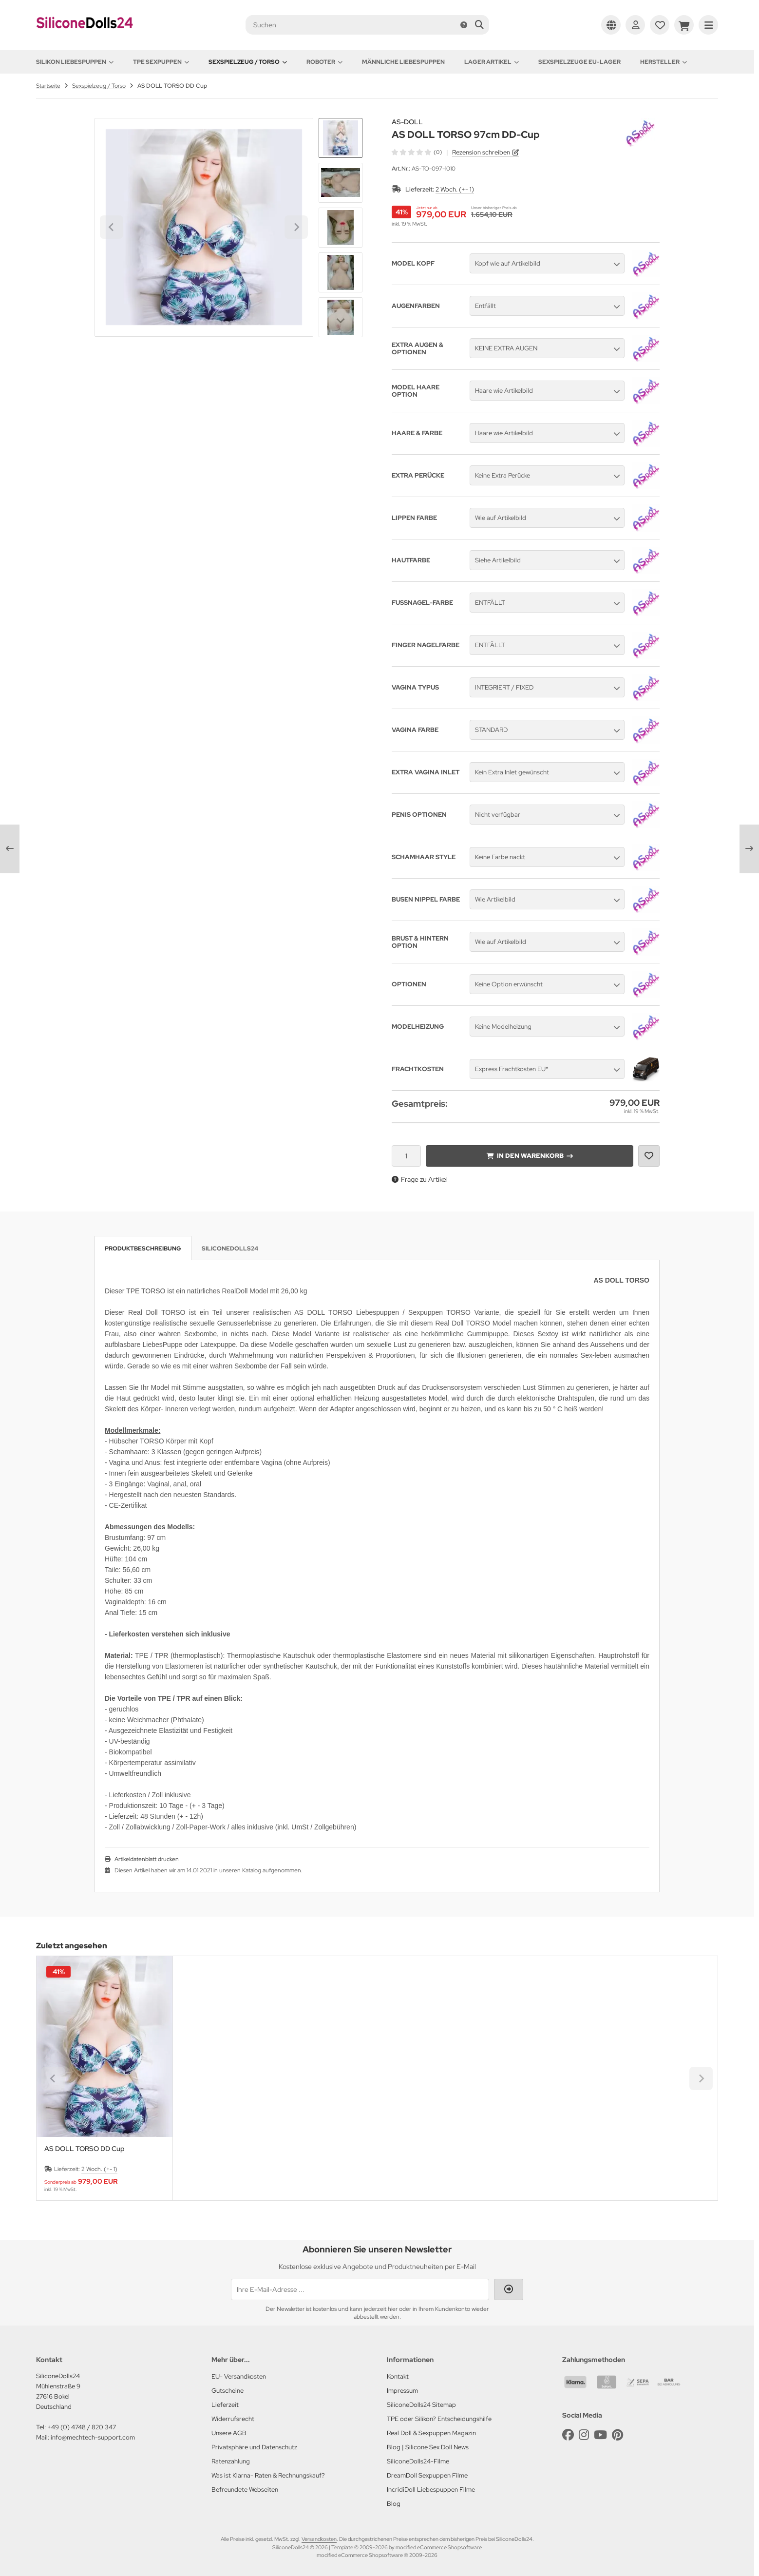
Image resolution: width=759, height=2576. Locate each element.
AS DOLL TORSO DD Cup (84, 2149)
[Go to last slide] (340, 134)
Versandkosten (319, 2539)
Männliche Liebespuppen (403, 62)
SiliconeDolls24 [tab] (230, 1248)
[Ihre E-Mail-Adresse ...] (360, 2289)
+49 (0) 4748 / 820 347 (81, 2427)
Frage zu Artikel (420, 1179)
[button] (340, 183)
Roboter (324, 62)
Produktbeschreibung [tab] (143, 1248)
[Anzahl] (406, 1156)
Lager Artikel (491, 62)
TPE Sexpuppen (161, 62)
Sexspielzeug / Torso (248, 62)
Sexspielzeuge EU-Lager (579, 62)
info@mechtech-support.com (93, 2437)
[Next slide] (340, 320)
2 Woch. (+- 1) (455, 189)
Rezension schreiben (481, 152)
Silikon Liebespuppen (75, 62)
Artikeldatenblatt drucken (146, 1859)
